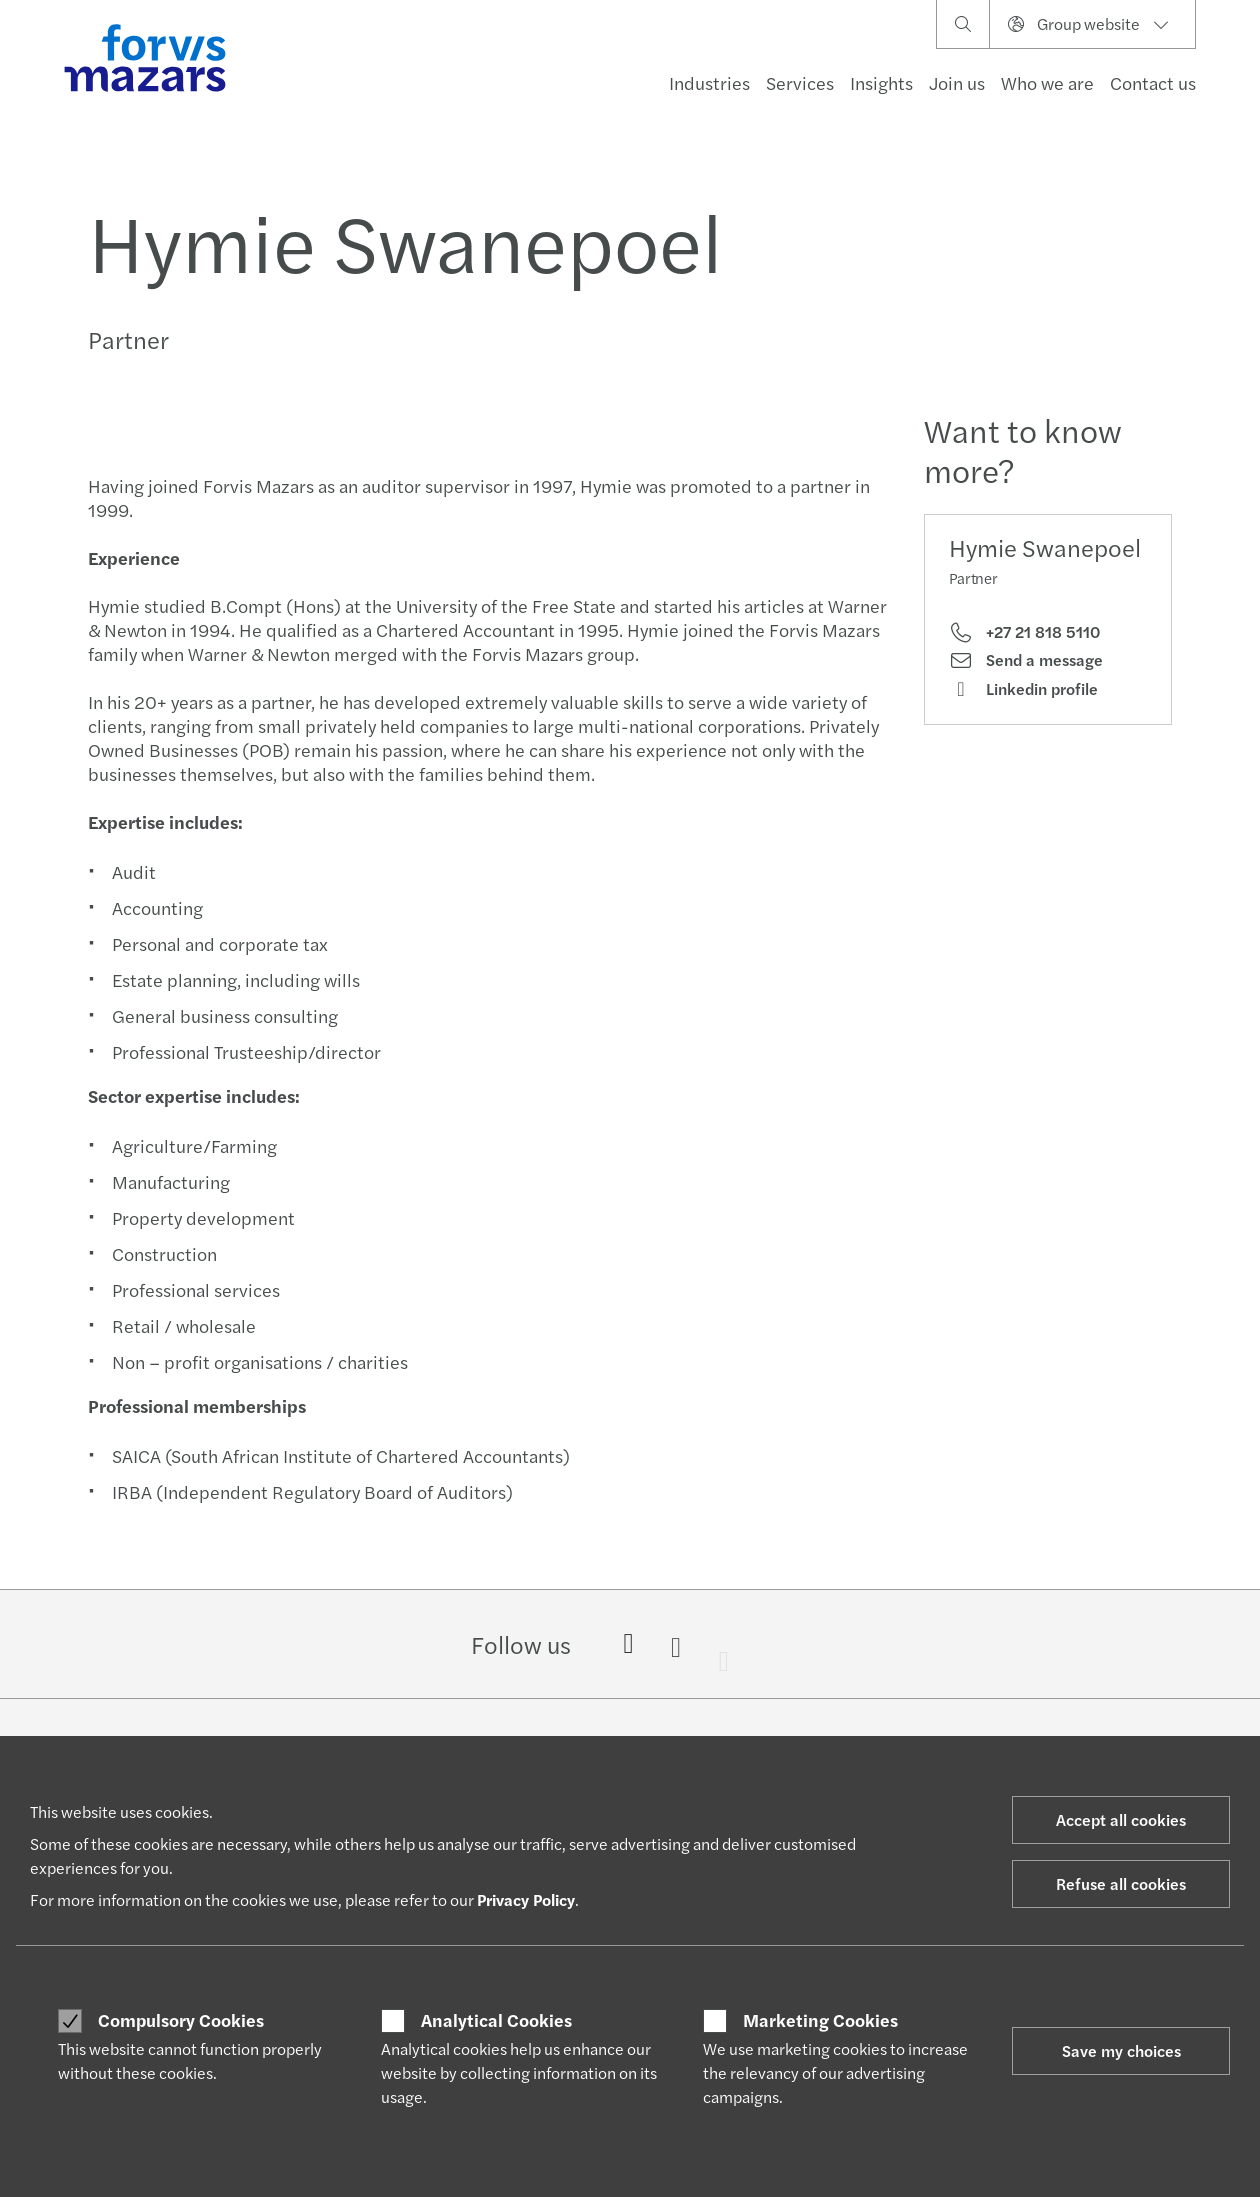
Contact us (1153, 82)
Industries (709, 82)
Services (800, 82)
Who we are (1047, 82)
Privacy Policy (526, 1899)
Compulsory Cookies (181, 2020)
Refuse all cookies (1121, 1883)
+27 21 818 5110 (1024, 632)
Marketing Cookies (820, 2020)
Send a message (1026, 660)
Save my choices (1121, 2050)
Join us (957, 82)
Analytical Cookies (496, 2020)
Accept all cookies (1121, 1819)
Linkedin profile (1023, 689)
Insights (881, 82)
